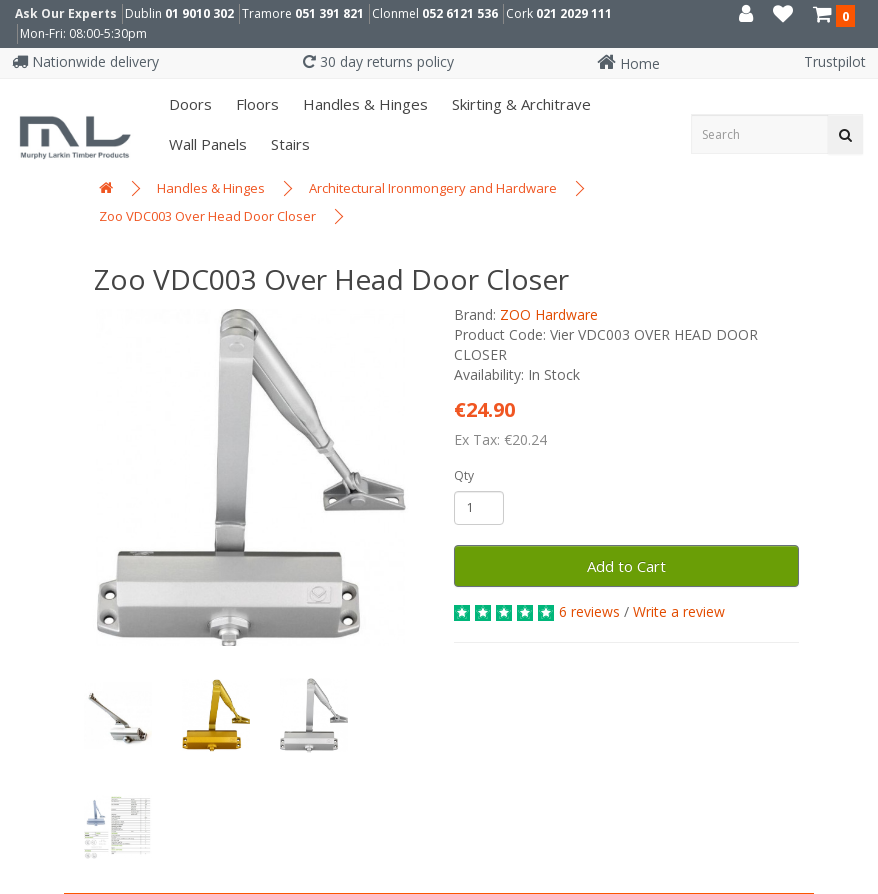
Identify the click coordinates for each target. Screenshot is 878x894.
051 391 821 (329, 13)
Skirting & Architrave (519, 104)
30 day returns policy (378, 61)
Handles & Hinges (363, 104)
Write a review (679, 611)
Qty (464, 475)
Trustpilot (835, 61)
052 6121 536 (460, 13)
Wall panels (206, 144)
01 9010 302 (199, 13)
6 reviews (589, 611)
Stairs (288, 144)
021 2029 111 (574, 13)
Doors (188, 104)
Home (628, 63)
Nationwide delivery (85, 61)
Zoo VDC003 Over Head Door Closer (207, 216)
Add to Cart (626, 566)
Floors (255, 104)
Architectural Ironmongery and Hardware (433, 188)
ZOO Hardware (549, 314)
